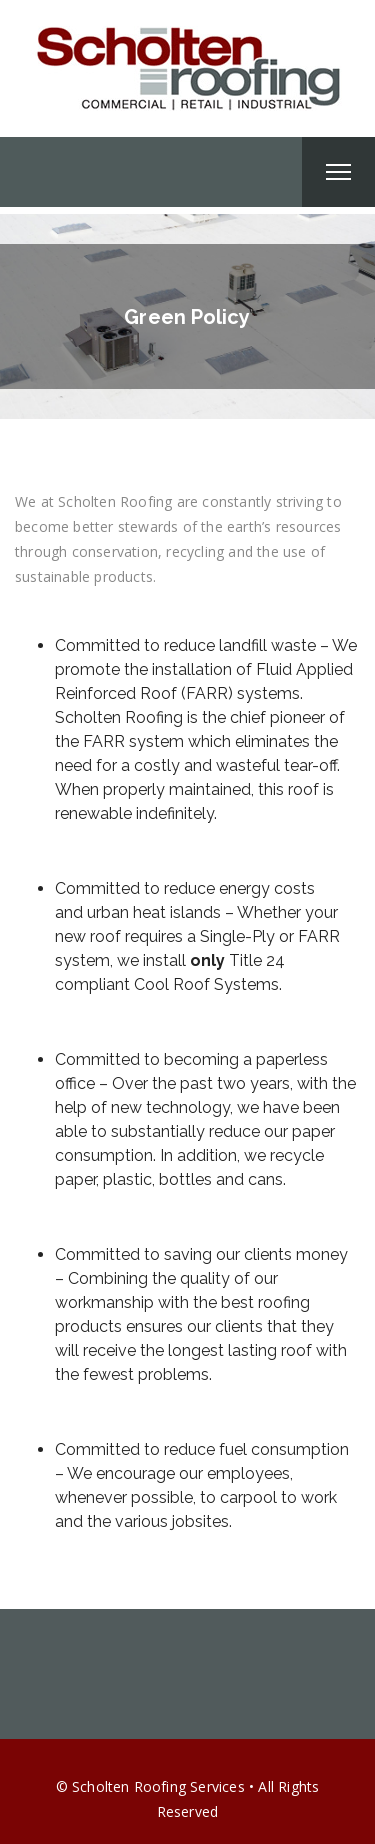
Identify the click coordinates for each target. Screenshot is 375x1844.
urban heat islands (154, 912)
